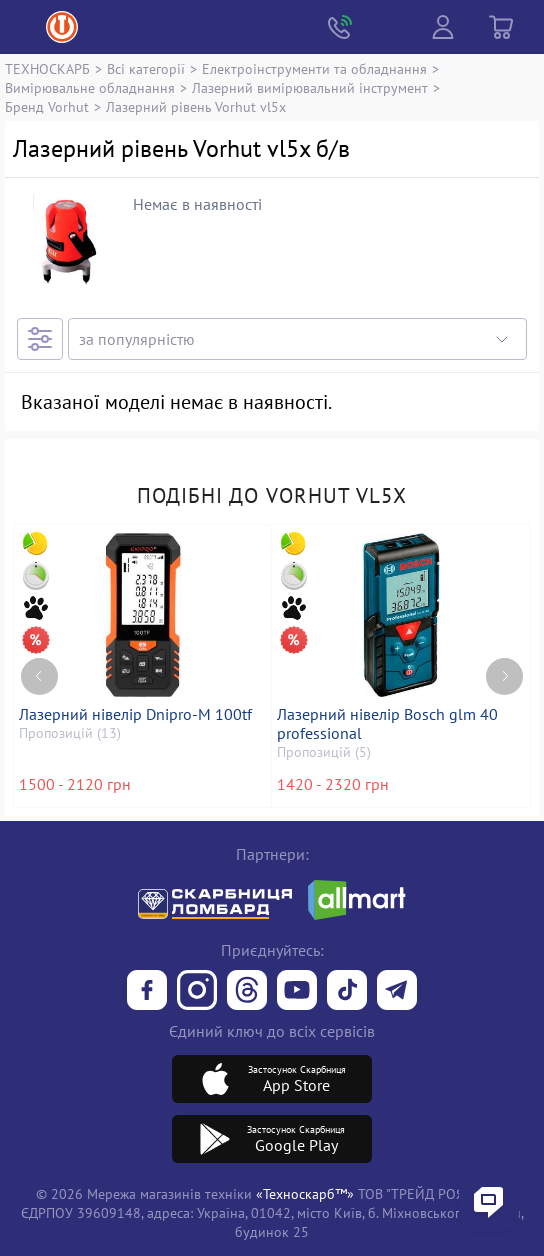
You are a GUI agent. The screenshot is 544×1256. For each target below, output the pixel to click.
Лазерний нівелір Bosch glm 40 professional (387, 724)
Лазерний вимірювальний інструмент (310, 87)
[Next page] (504, 676)
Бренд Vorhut (47, 106)
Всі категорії (146, 68)
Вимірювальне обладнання (90, 87)
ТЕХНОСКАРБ (47, 68)
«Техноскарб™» (305, 1193)
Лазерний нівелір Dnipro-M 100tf (135, 714)
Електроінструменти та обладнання (314, 68)
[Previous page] (39, 676)
